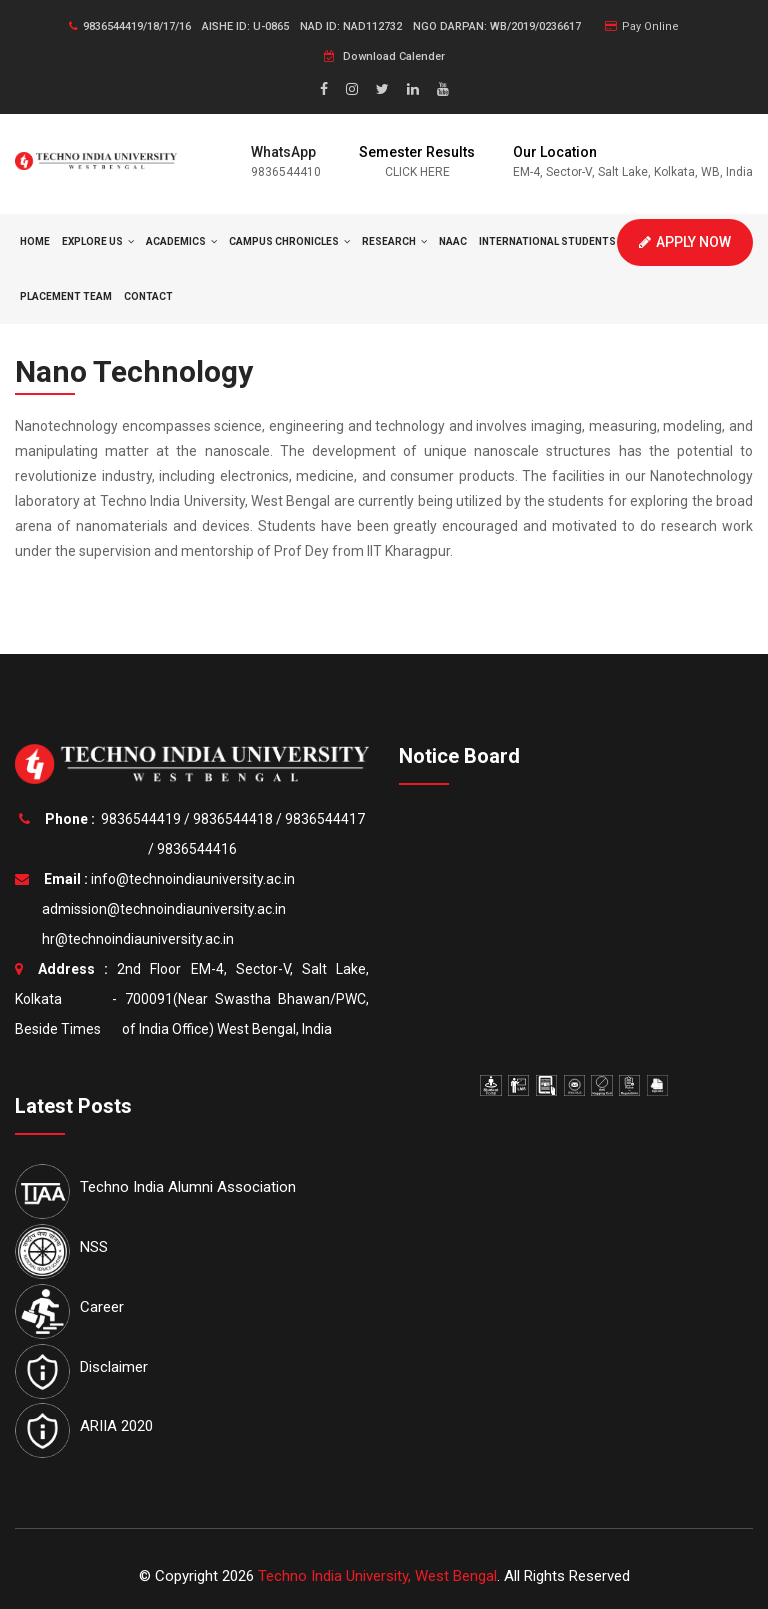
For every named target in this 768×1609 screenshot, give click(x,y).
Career (102, 1307)
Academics (181, 241)
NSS (94, 1247)
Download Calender (384, 56)
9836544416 (197, 849)
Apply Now (685, 242)
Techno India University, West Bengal (377, 1576)
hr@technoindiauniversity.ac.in (135, 939)
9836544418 (233, 819)
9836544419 (141, 819)
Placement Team (66, 296)
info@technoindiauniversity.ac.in (193, 879)
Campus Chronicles (289, 241)
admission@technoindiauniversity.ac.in (161, 909)
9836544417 (325, 819)
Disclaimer (114, 1367)
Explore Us (98, 241)
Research (394, 241)
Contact (148, 296)
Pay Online (642, 26)
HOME (35, 241)
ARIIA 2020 (116, 1426)
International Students (553, 241)
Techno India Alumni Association (188, 1187)
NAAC (453, 241)
